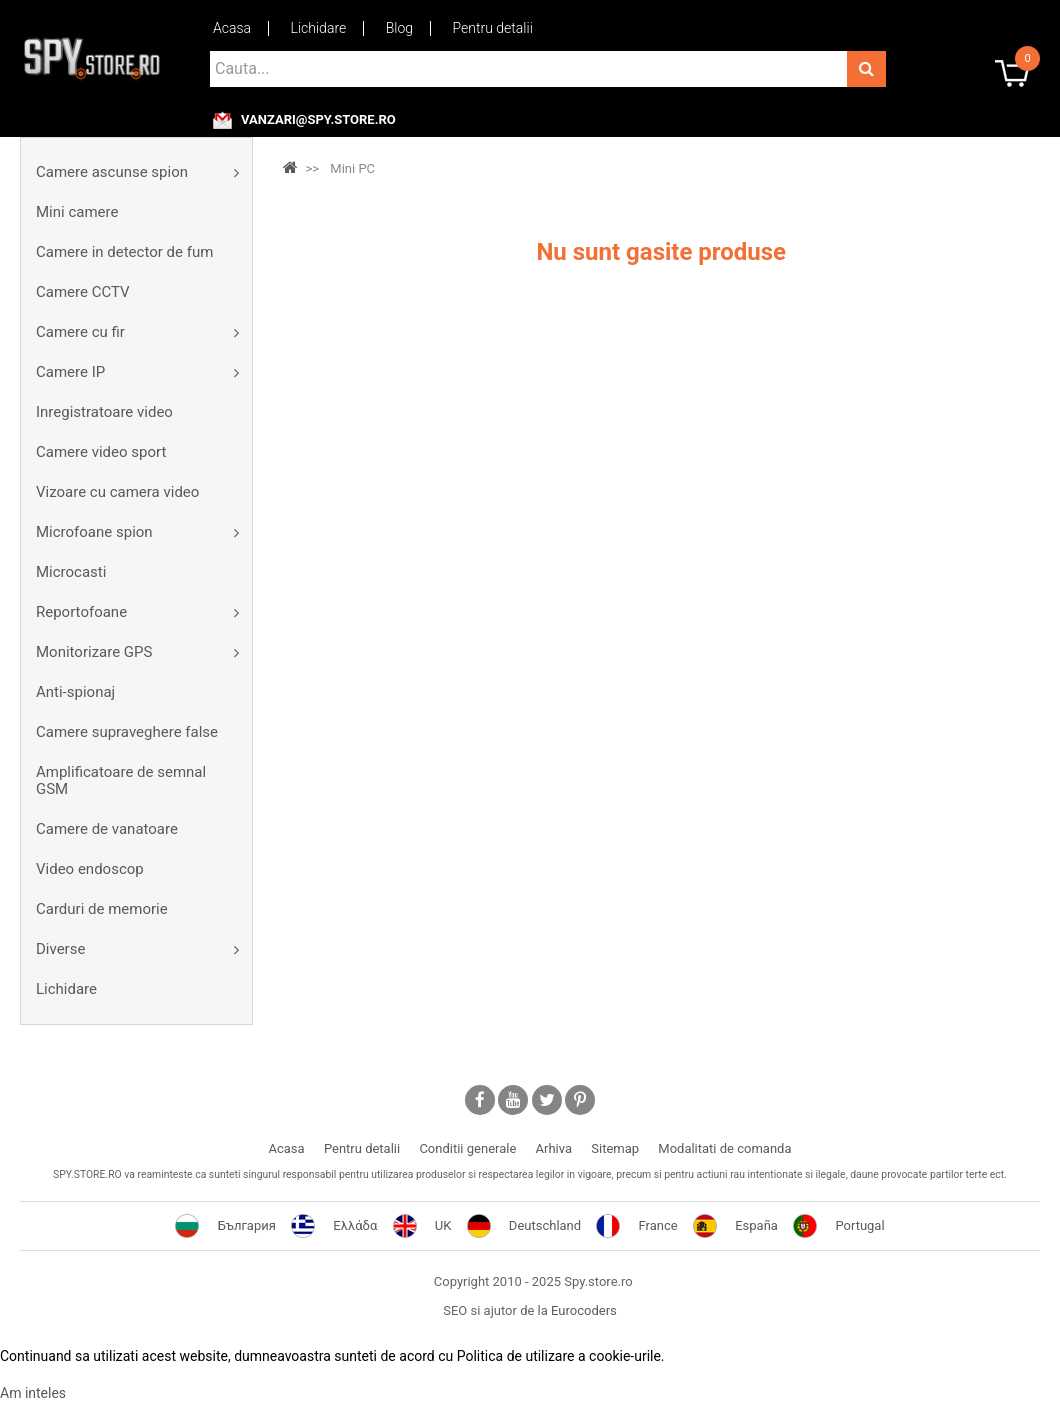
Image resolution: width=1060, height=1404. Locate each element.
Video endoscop (90, 869)
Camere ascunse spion (112, 172)
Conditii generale (467, 1148)
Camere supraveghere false (127, 732)
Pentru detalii (493, 28)
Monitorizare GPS (94, 652)
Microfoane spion (94, 532)
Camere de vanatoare (107, 829)
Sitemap (615, 1148)
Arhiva (554, 1148)
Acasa (232, 28)
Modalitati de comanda (724, 1148)
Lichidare (319, 28)
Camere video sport (101, 452)
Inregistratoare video (104, 412)
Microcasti (71, 572)
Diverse (60, 949)
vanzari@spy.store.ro (318, 120)
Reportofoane (81, 612)
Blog (399, 28)
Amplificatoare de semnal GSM (121, 780)
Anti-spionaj (75, 692)
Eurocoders (584, 1310)
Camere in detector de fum (124, 252)
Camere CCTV (83, 292)
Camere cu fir (80, 332)
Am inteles (33, 1393)
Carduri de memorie (102, 909)
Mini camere (77, 212)
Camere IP (70, 372)
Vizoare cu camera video (117, 492)
